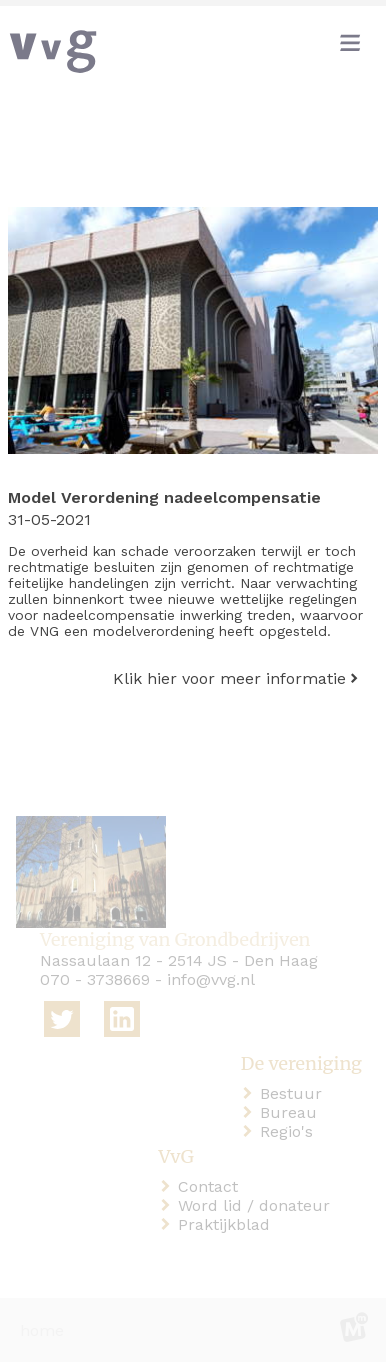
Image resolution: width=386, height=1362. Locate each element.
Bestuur (295, 1093)
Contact (212, 1186)
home (42, 1330)
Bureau (292, 1112)
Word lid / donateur (258, 1205)
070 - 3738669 (95, 979)
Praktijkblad (228, 1224)
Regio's (290, 1131)
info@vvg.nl (211, 979)
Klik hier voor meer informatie (229, 678)
